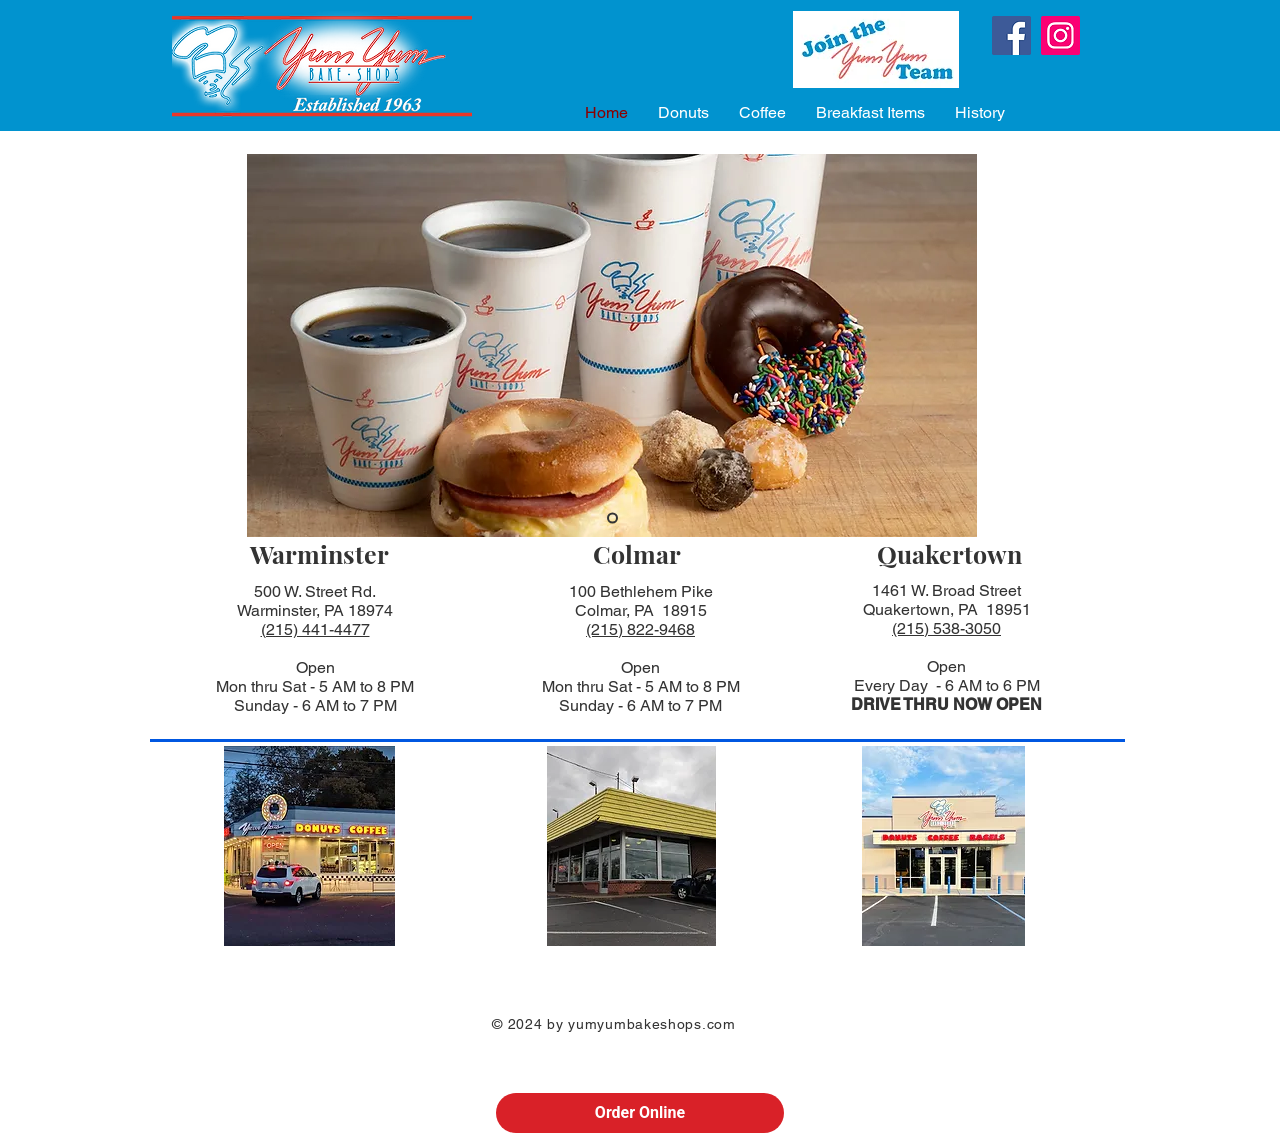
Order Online (640, 1112)
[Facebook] (1011, 35)
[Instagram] (1060, 35)
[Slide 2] (612, 518)
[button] (683, 112)
